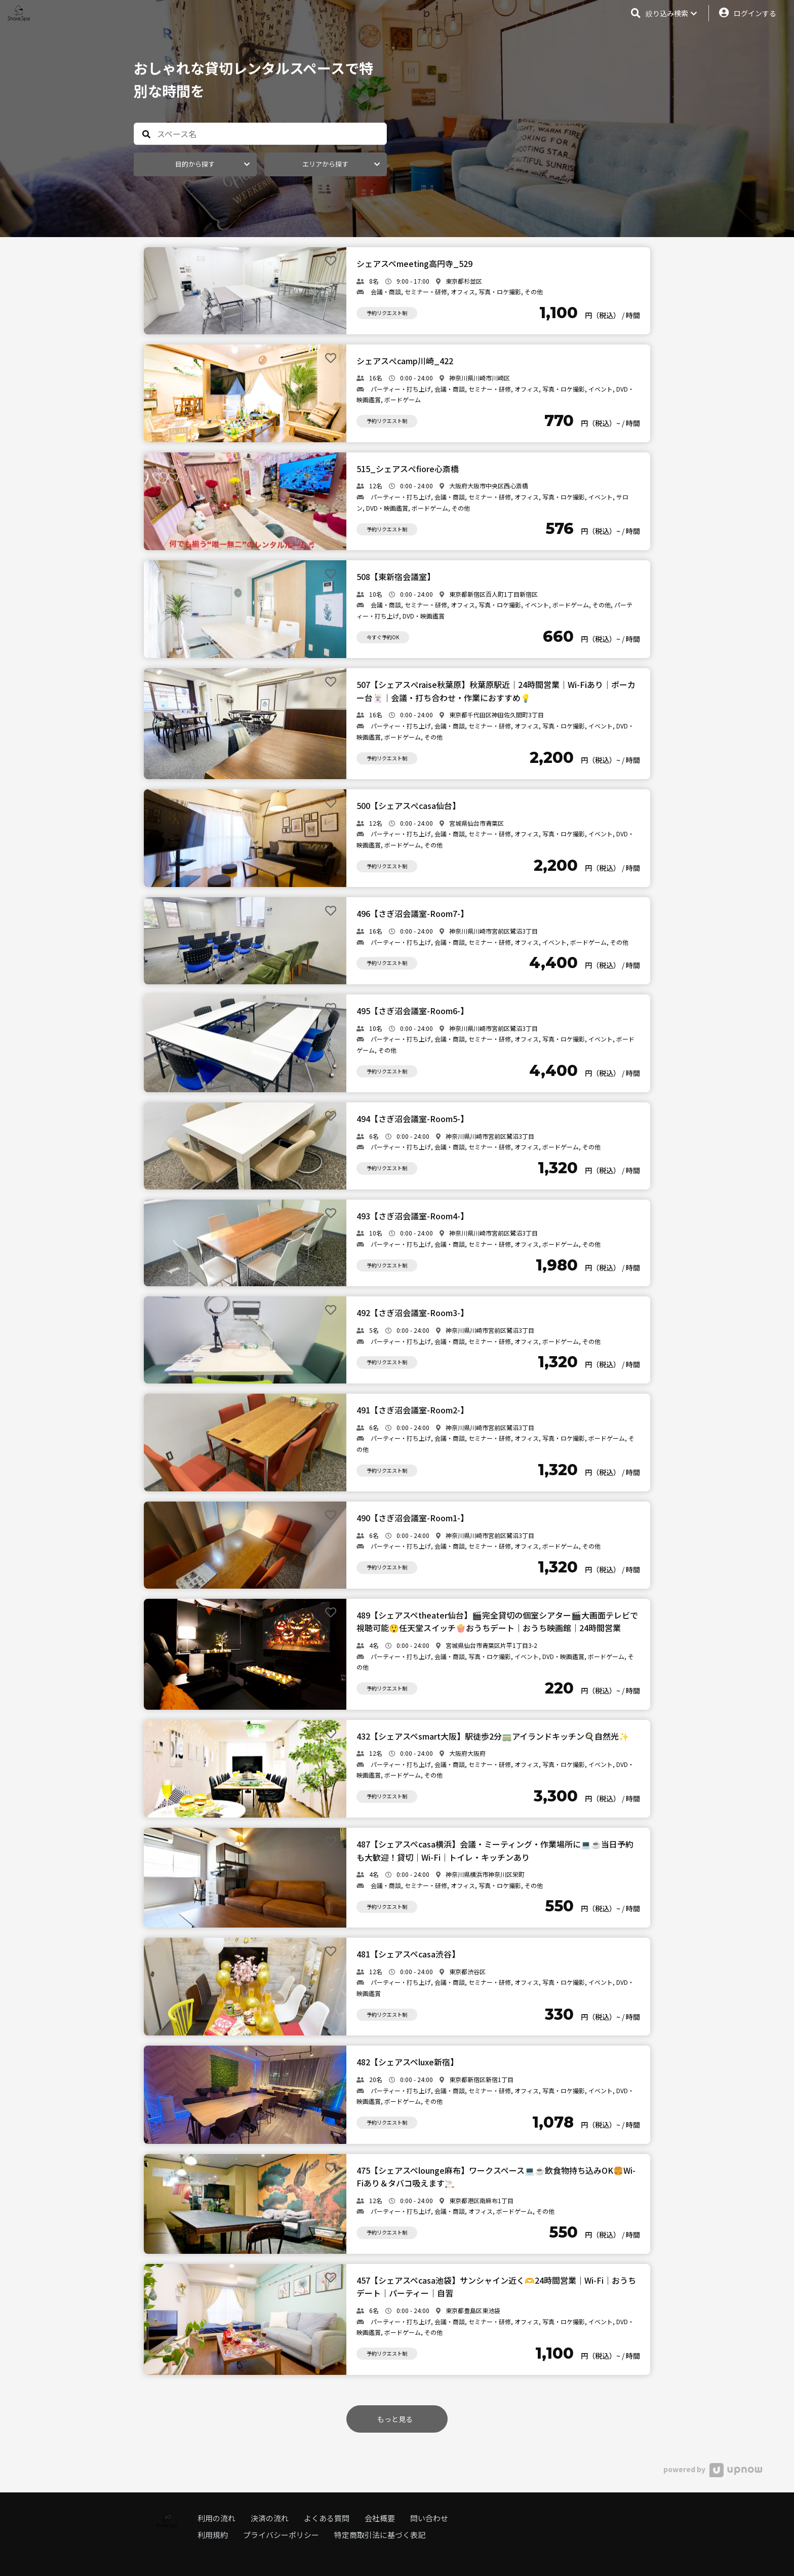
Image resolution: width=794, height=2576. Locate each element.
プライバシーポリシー (281, 2534)
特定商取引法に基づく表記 (379, 2534)
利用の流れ (216, 2518)
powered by (712, 2469)
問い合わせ (429, 2518)
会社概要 (380, 2518)
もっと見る (395, 2419)
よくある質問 (326, 2518)
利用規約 (212, 2534)
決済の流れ (270, 2518)
